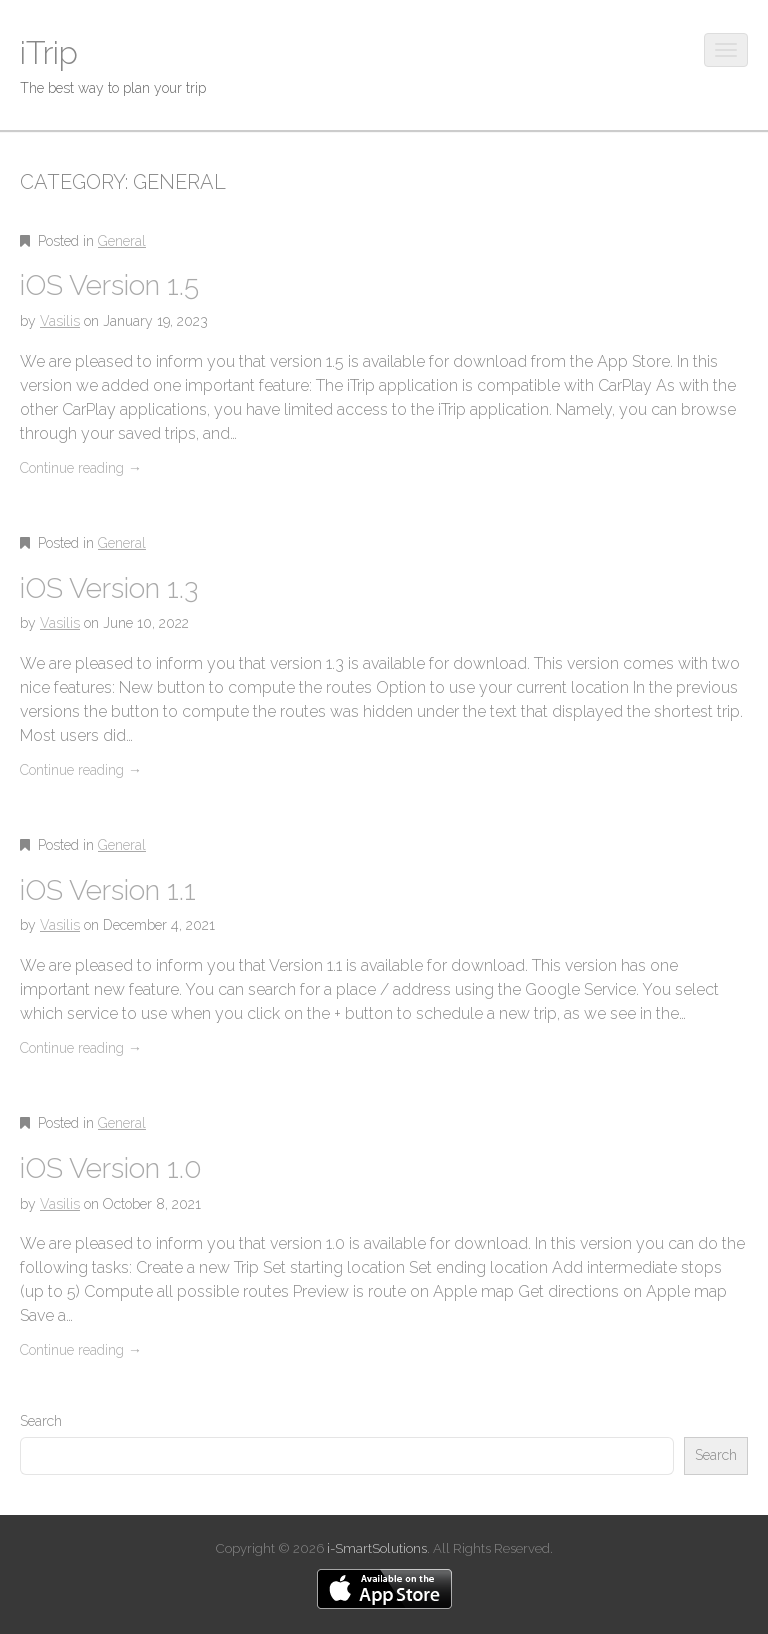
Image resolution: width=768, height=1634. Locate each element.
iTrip (49, 52)
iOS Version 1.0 (111, 1168)
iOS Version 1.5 (109, 285)
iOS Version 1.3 (109, 588)
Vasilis (60, 321)
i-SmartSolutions (377, 1548)
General (122, 241)
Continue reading (81, 468)
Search (41, 1421)
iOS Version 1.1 (108, 890)
